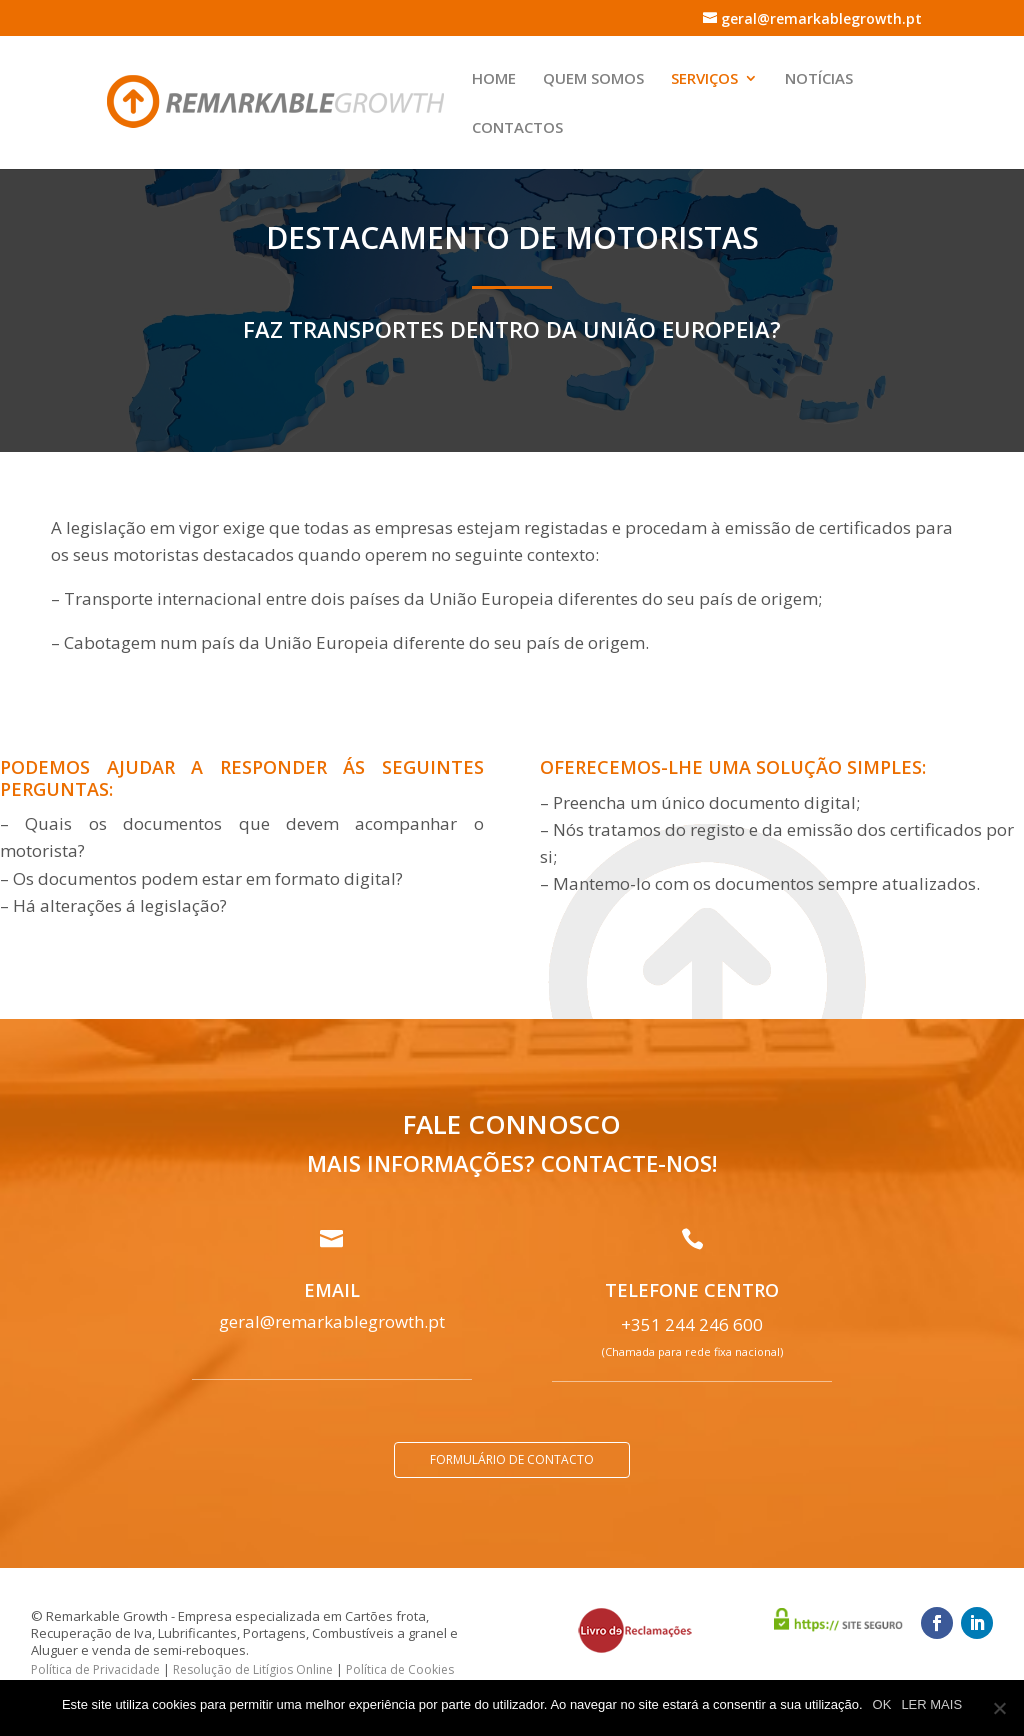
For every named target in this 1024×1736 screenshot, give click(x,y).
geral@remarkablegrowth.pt (332, 1321)
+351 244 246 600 (692, 1324)
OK (882, 1704)
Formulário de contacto (512, 1459)
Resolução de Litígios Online (253, 1669)
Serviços (704, 79)
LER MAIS (931, 1704)
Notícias (819, 79)
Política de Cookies (400, 1669)
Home (494, 79)
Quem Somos (593, 79)
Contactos (517, 128)
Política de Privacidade (95, 1669)
